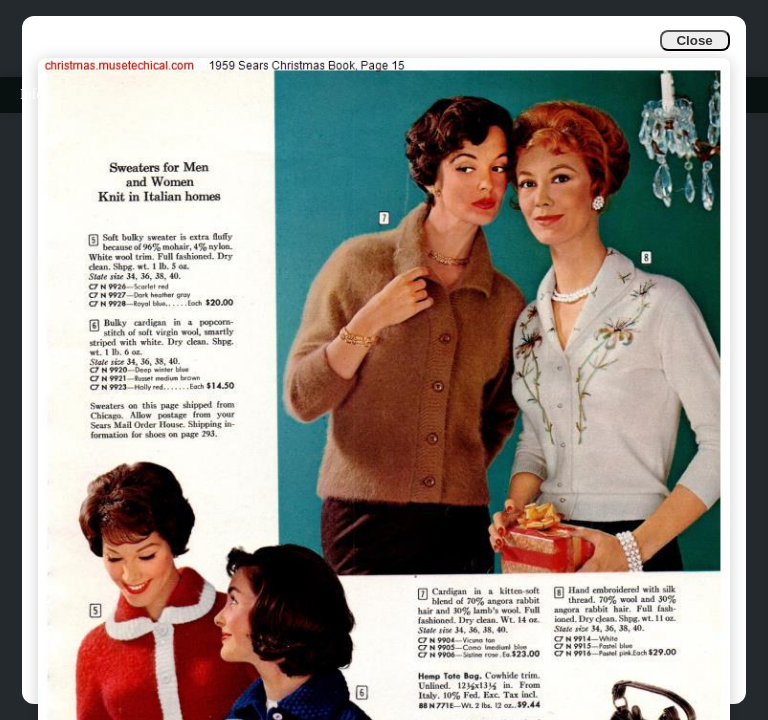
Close (694, 40)
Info (31, 94)
